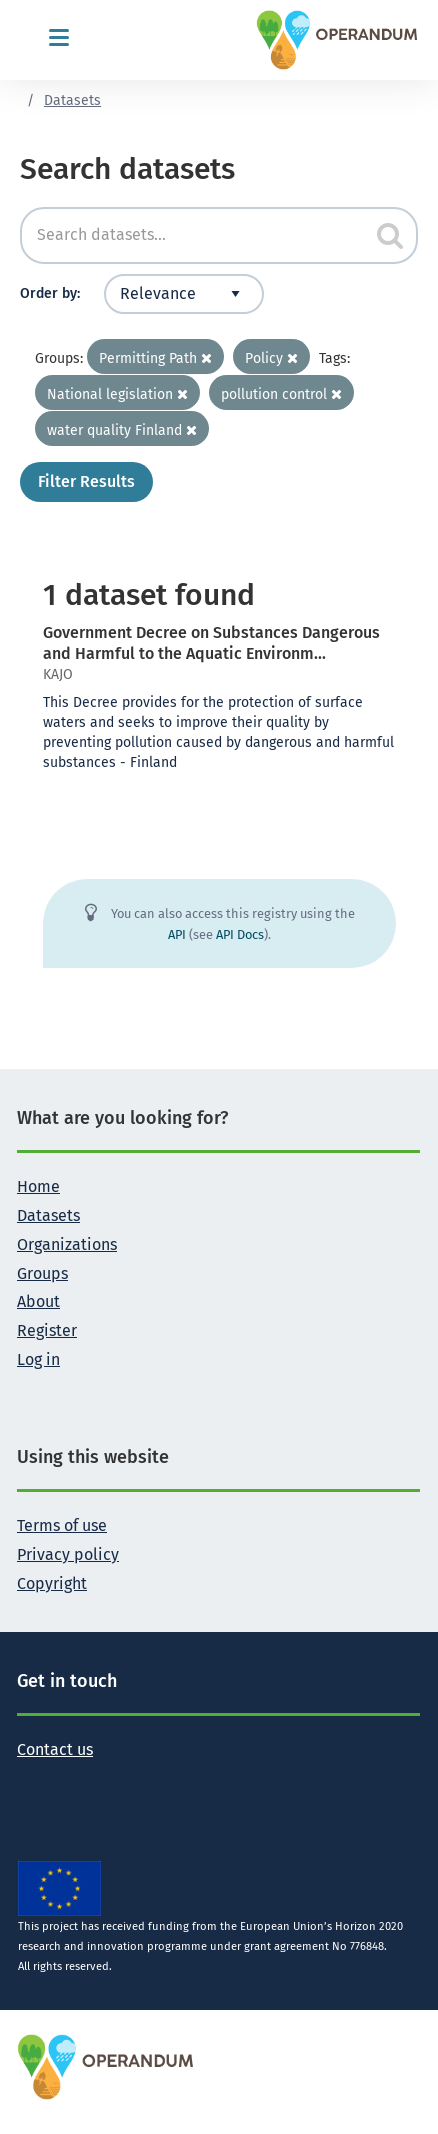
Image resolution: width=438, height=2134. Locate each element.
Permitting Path (155, 358)
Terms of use (62, 1525)
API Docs (240, 934)
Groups (42, 1273)
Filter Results (86, 481)
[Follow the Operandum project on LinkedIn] (97, 1781)
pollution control (281, 394)
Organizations (67, 1244)
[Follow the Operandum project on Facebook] (65, 1781)
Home (38, 1186)
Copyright (52, 1583)
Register (47, 1330)
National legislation (117, 394)
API (177, 934)
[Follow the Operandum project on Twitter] (33, 1781)
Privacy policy (68, 1554)
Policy (271, 358)
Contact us (55, 1749)
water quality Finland (122, 430)
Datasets (72, 100)
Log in (38, 1359)
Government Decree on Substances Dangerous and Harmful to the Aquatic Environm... (211, 643)
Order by (48, 293)
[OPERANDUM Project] (106, 2065)
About (38, 1301)
